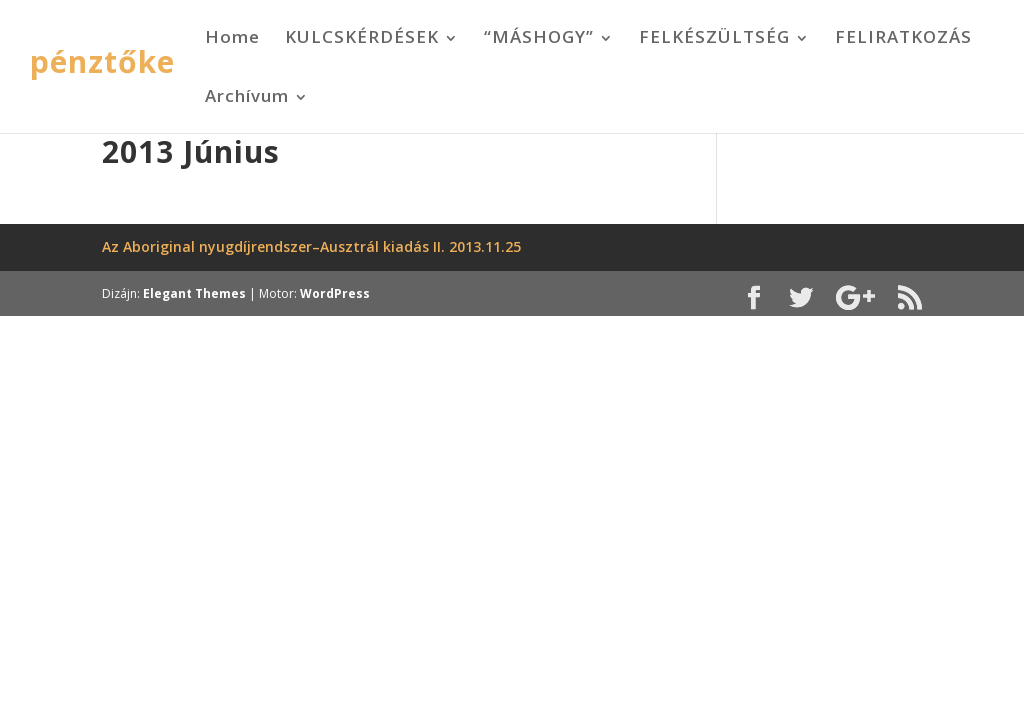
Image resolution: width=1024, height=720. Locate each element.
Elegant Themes (194, 293)
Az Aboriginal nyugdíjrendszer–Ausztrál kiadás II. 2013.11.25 (311, 246)
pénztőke (102, 61)
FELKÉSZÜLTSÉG (714, 36)
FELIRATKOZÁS (903, 36)
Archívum (247, 95)
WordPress (335, 293)
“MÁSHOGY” (539, 36)
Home (232, 36)
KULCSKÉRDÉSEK (362, 36)
